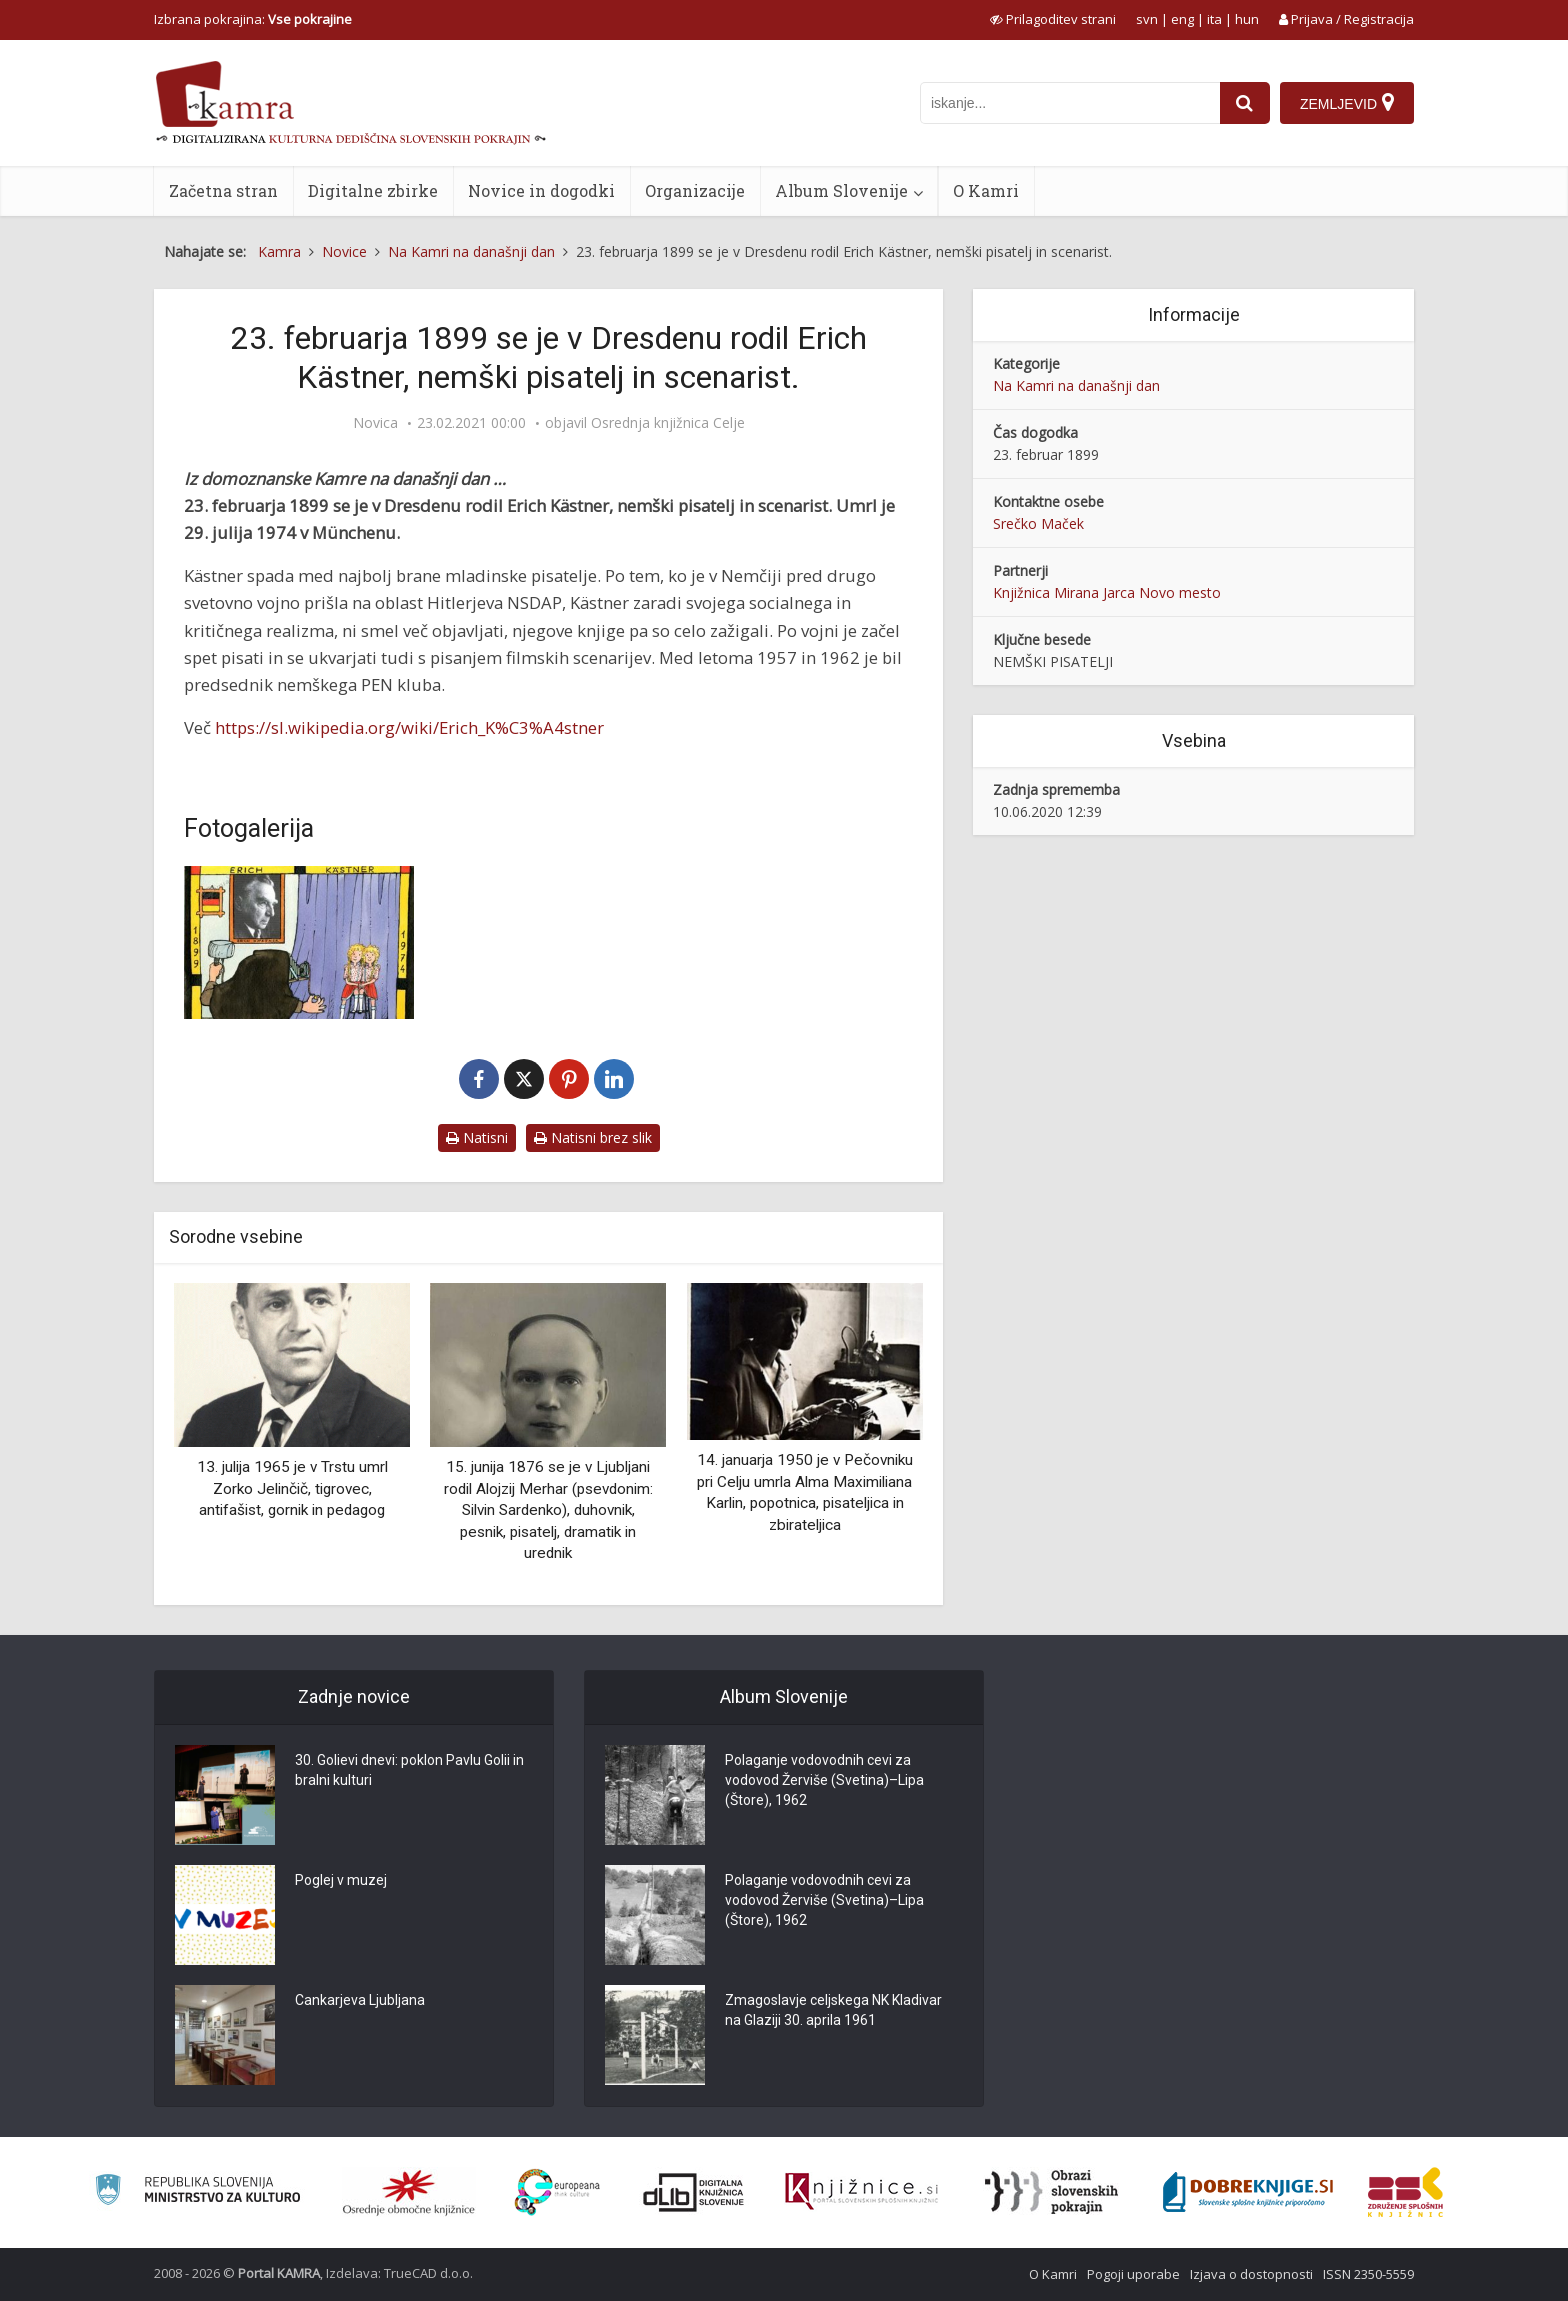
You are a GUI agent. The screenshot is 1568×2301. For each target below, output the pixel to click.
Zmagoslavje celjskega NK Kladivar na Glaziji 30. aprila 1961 (833, 2010)
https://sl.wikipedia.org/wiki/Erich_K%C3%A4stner (409, 727)
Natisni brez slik (593, 1137)
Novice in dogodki (541, 190)
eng (1182, 19)
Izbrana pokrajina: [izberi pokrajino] (253, 19)
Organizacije (695, 190)
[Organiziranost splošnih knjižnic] (409, 2192)
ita (1214, 19)
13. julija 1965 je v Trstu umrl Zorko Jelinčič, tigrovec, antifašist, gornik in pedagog (292, 1488)
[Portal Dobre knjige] (1248, 2192)
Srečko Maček (1038, 523)
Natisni (477, 1137)
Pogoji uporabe (1133, 2274)
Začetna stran (223, 190)
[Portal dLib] (694, 2192)
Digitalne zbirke (373, 190)
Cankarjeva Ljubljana (360, 2000)
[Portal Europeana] (557, 2192)
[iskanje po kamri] (1070, 103)
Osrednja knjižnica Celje (668, 423)
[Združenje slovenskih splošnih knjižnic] (861, 2192)
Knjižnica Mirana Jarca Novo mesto (1107, 592)
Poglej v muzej (341, 1880)
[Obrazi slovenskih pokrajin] (1051, 2192)
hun (1247, 19)
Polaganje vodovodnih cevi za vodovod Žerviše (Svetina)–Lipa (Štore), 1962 (824, 1780)
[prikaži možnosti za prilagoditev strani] (1053, 19)
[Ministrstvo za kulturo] (197, 2192)
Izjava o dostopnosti (1251, 2274)
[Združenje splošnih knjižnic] (1405, 2192)
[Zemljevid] (1347, 103)
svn (1147, 19)
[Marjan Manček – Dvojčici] (299, 942)
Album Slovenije (841, 190)
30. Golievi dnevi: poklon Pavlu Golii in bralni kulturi (409, 1770)
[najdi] (1245, 103)
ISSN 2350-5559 (1368, 2274)
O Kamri (986, 190)
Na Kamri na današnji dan (1076, 385)
